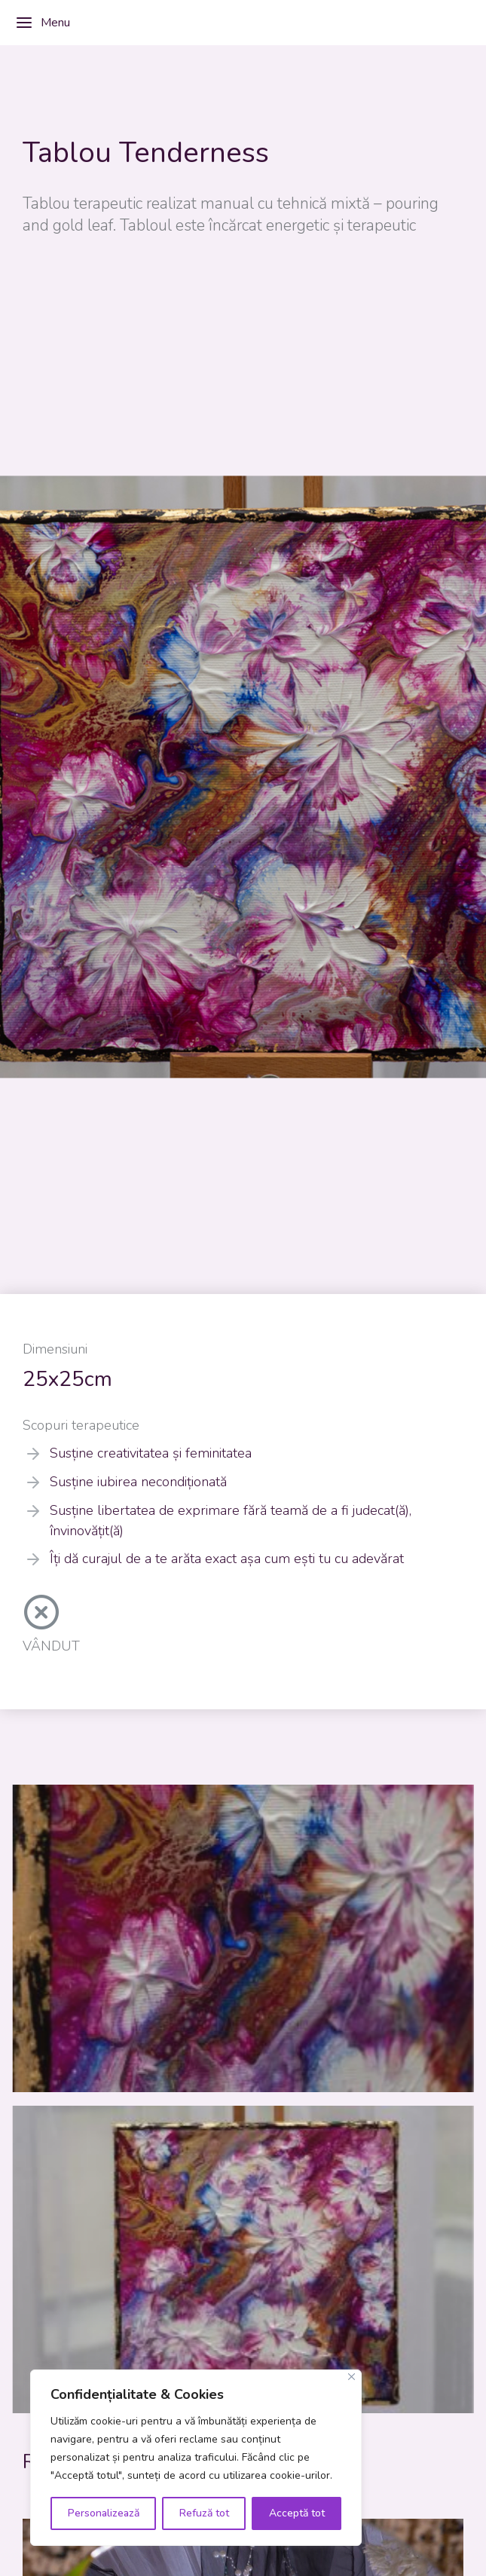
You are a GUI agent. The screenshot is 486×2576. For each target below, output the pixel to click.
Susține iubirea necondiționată (138, 1482)
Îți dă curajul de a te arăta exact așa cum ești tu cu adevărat (227, 1559)
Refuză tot (204, 2513)
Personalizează (103, 2513)
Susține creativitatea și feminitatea (151, 1453)
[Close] (351, 2376)
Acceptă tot (297, 2513)
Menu (42, 23)
